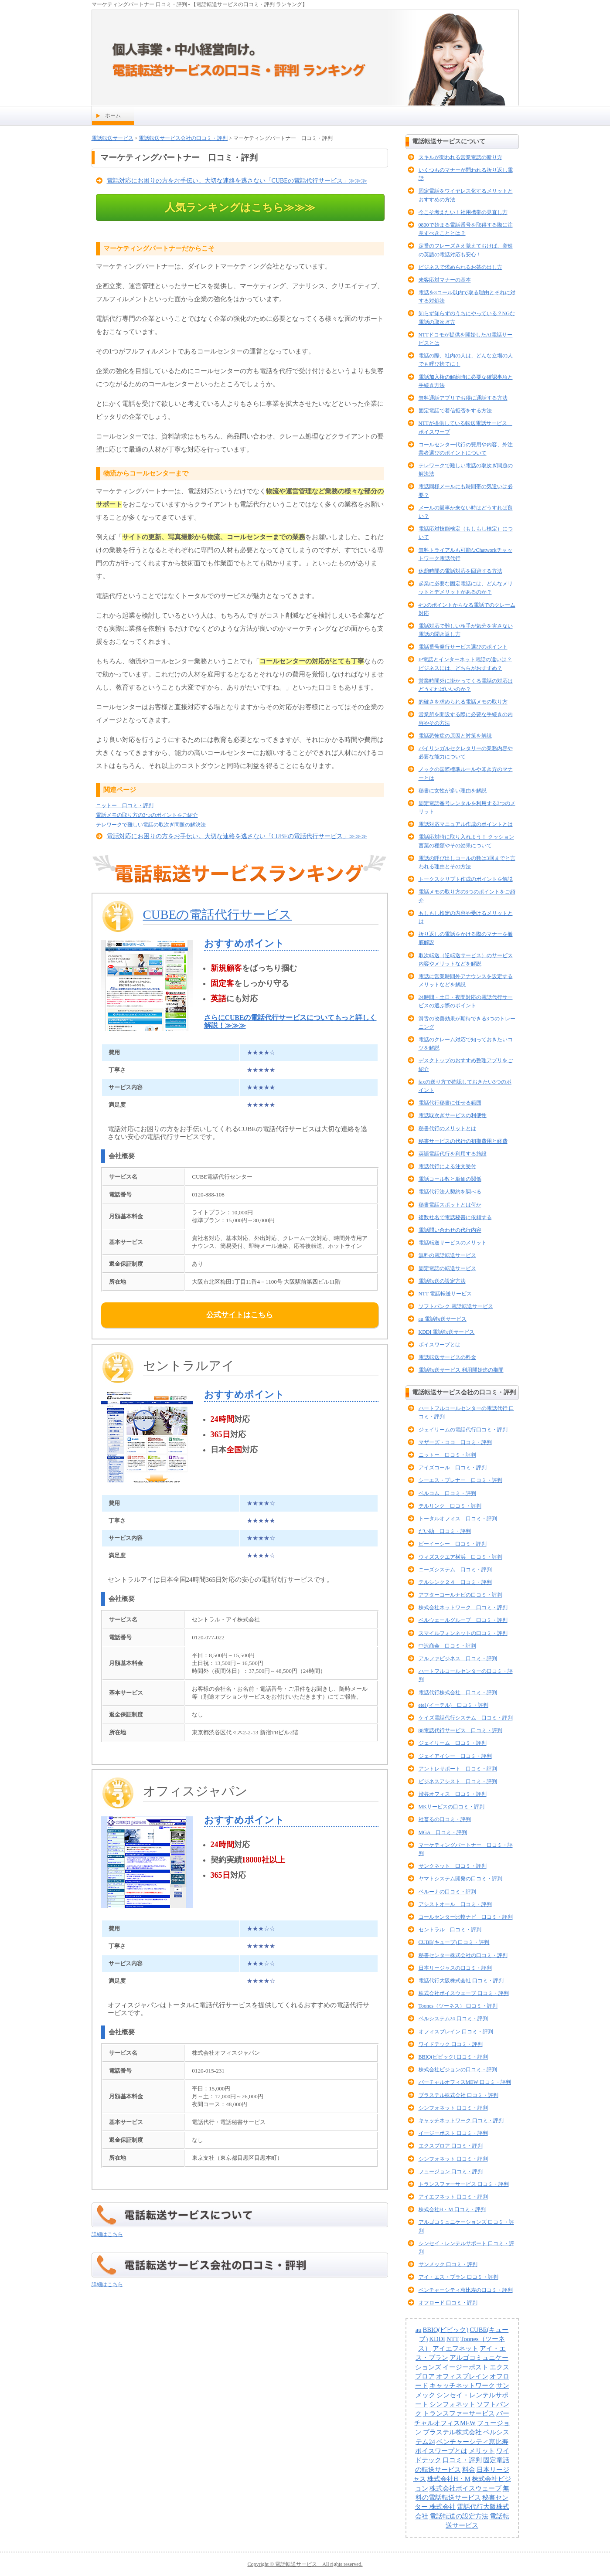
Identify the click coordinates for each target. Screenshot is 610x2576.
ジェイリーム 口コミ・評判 (453, 1743)
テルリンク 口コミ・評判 (450, 1506)
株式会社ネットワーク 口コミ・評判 (463, 1607)
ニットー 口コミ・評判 (124, 805)
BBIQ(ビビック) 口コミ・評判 (453, 2057)
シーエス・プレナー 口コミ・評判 (460, 1480)
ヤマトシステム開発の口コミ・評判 (460, 1879)
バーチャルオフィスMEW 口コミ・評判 (465, 2082)
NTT (452, 2338)
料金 (468, 2469)
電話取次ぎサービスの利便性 (453, 1115)
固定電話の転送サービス (447, 1268)
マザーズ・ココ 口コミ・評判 (455, 1442)
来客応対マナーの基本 (445, 280)
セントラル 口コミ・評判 (450, 1930)
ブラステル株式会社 (452, 2432)
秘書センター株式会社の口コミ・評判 (463, 1955)
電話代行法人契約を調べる (450, 1192)
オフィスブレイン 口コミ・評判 (456, 2032)
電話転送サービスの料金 (447, 1357)
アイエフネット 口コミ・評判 (453, 2197)
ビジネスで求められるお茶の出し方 (460, 267)
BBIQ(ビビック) (446, 2329)
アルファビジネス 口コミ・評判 (458, 1658)
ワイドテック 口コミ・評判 (451, 2044)
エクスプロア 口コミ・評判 (451, 2146)
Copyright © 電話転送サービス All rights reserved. (304, 2564)
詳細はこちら (107, 2234)
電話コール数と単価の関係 (450, 1179)
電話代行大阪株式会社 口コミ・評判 (461, 1981)
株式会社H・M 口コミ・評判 (452, 2209)
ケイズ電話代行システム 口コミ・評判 (466, 1718)
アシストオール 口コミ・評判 (455, 1904)
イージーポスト (465, 2367)
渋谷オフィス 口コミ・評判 (453, 1794)
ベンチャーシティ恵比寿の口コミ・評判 (466, 2290)
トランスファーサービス (459, 2413)
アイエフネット (455, 2348)
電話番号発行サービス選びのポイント (463, 647)
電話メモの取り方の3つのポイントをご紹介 (147, 815)
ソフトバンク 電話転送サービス (456, 1306)
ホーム (113, 115)
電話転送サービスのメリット (453, 1243)
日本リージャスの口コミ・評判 (455, 1968)
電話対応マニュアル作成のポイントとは (466, 824)
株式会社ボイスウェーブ (465, 2488)
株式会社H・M (448, 2478)
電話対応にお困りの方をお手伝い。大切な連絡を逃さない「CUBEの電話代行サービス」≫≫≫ (237, 180)
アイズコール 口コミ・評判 (453, 1468)
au (419, 2329)
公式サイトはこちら (239, 1315)
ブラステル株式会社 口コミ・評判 (458, 2095)
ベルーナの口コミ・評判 (447, 1892)
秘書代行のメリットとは (447, 1128)
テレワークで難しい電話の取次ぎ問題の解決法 (151, 825)
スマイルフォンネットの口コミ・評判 (463, 1633)
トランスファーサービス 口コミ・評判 (464, 2184)
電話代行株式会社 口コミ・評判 (458, 1692)
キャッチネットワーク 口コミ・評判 (461, 2120)
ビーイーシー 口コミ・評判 (453, 1544)
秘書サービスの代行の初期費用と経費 (463, 1141)
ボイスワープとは (439, 1345)
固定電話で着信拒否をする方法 (455, 411)
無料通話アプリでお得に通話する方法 (463, 398)
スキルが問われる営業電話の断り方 (460, 157)
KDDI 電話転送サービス (447, 1332)
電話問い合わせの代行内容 (450, 1230)
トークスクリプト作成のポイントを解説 (466, 879)
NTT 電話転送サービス (445, 1294)
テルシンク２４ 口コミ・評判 (455, 1582)
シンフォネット (452, 2404)
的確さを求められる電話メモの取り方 (463, 702)
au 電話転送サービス (443, 1319)
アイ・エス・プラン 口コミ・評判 (458, 2277)
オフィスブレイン (462, 2376)
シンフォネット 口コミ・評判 (453, 2108)
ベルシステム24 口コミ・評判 (453, 2018)
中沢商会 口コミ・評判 (447, 1646)
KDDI (437, 2338)
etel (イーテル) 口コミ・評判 (453, 1705)
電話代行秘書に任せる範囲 (450, 1103)
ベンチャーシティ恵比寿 (472, 2441)
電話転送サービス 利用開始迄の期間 (461, 1370)
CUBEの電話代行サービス (217, 914)
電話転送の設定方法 (442, 1281)
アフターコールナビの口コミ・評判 (460, 1595)
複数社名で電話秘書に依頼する (455, 1217)
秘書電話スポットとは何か (450, 1205)
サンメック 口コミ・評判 (448, 2264)
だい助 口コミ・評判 (445, 1531)
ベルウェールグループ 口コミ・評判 (463, 1620)
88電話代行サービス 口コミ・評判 (460, 1730)
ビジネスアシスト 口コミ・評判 (458, 1781)
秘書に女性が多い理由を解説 (453, 791)
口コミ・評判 (462, 2460)
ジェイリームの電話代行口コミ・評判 (463, 1430)
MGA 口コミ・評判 (443, 1832)
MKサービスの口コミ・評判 (451, 1807)
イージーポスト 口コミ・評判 (453, 2133)
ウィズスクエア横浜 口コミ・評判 (460, 1557)
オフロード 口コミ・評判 (448, 2303)
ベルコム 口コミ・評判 (447, 1493)
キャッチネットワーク (462, 2385)
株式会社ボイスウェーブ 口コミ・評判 (464, 1993)
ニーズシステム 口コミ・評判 (455, 1570)
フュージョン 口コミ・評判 (451, 2171)
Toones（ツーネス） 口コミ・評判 (458, 2006)
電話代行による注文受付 (447, 1166)
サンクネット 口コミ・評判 (453, 1866)
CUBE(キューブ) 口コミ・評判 (454, 1942)
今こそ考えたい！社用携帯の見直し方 (463, 212)
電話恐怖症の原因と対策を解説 (455, 736)
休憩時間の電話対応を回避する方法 (460, 571)
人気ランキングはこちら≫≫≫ (240, 207)
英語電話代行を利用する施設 (453, 1154)
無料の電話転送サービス (447, 1255)
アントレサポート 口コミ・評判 (458, 1769)
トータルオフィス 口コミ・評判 (458, 1519)
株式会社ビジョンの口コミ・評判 (458, 2069)
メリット (482, 2450)
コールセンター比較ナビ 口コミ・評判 (466, 1917)
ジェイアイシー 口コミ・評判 (455, 1756)
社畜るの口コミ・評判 (445, 1819)
